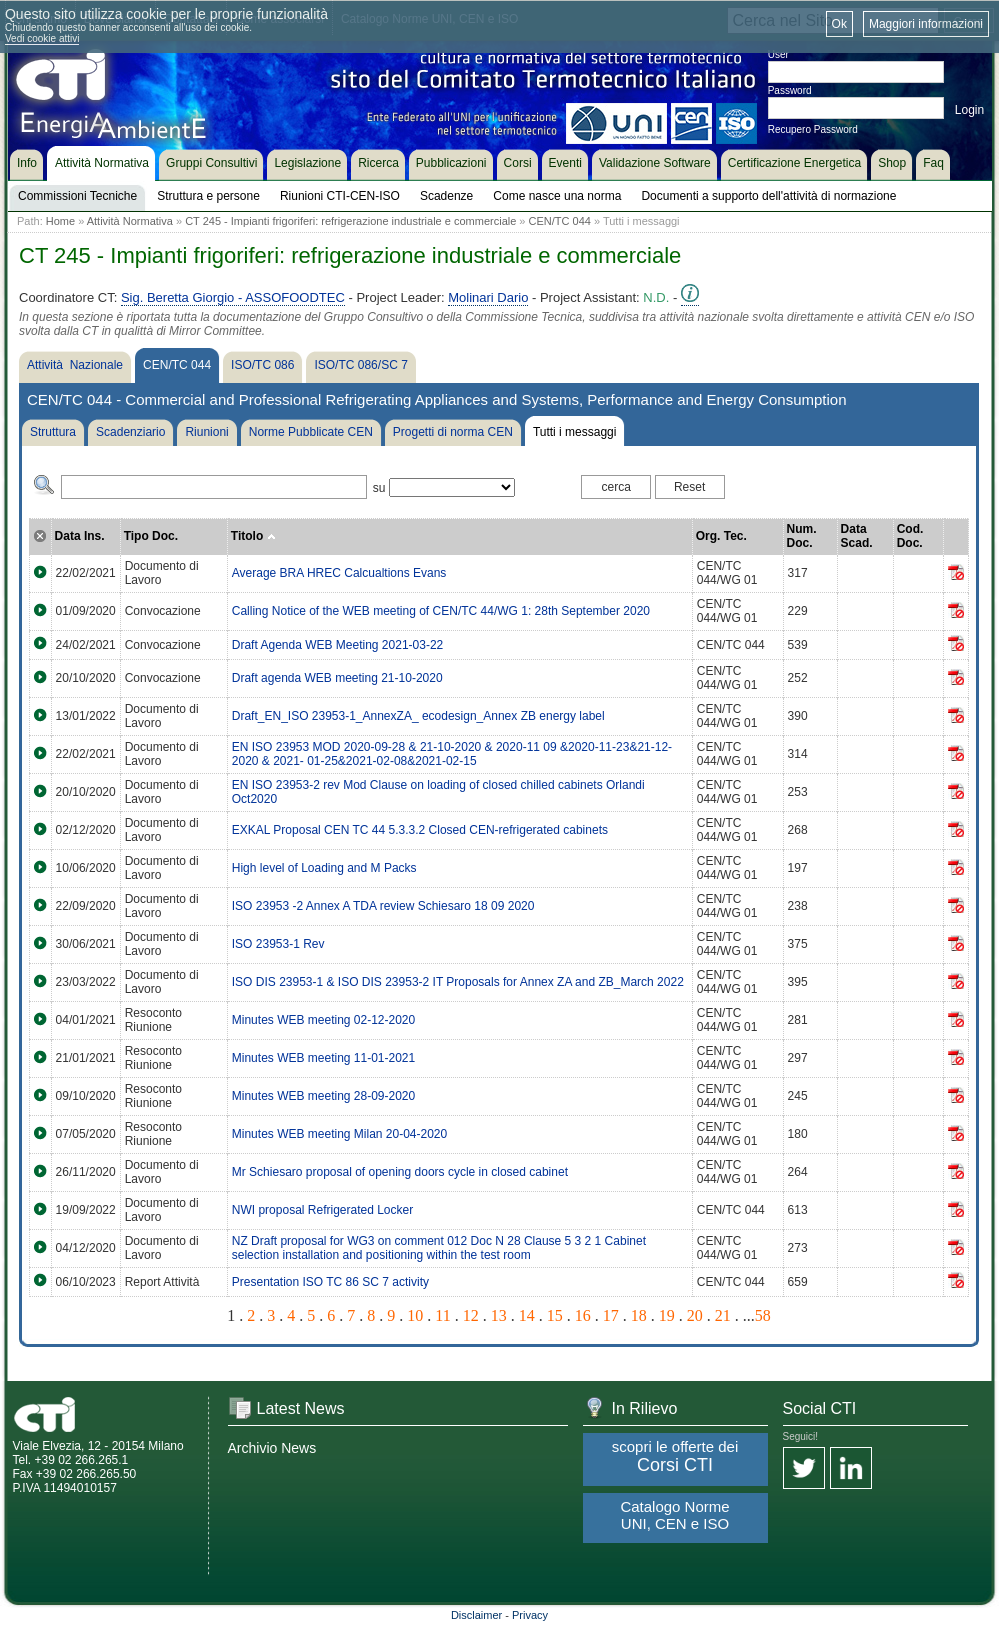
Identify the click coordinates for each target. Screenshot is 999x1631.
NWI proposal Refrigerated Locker (322, 1210)
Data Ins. (80, 536)
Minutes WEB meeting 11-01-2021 (323, 1058)
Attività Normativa (130, 221)
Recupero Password (813, 129)
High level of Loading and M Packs (324, 868)
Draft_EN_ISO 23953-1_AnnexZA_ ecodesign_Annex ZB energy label (418, 716)
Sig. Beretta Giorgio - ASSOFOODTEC (233, 297)
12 (471, 1315)
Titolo (253, 536)
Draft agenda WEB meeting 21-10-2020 (337, 678)
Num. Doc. (802, 536)
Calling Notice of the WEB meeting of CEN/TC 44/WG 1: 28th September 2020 (441, 611)
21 (723, 1315)
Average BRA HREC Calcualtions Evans (339, 573)
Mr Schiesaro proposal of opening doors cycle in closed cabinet (400, 1172)
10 (415, 1315)
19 (667, 1315)
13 (499, 1315)
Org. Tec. (721, 536)
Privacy (530, 1615)
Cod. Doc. (910, 536)
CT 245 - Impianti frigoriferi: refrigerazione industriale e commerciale (350, 221)
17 (611, 1315)
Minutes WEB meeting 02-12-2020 (323, 1020)
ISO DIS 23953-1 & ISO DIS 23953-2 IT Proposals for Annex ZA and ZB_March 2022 (458, 982)
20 (695, 1315)
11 (442, 1315)
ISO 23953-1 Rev (278, 944)
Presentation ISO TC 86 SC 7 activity (330, 1282)
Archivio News (272, 1448)
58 (763, 1315)
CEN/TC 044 (560, 221)
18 (639, 1315)
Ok (839, 24)
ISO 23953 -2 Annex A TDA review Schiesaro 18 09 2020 (383, 906)
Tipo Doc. (151, 536)
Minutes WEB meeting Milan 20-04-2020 (339, 1134)
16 (583, 1315)
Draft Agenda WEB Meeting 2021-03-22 (337, 645)
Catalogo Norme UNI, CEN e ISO (674, 1515)
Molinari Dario (488, 297)
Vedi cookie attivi (42, 38)
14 (527, 1315)
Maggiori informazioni (926, 24)
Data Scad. (857, 536)
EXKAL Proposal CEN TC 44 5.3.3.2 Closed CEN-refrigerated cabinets (420, 830)
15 (555, 1315)
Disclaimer (476, 1615)
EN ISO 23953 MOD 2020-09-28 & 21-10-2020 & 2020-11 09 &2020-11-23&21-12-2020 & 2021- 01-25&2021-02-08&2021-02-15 (452, 754)
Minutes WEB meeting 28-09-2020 (323, 1096)
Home (60, 221)
